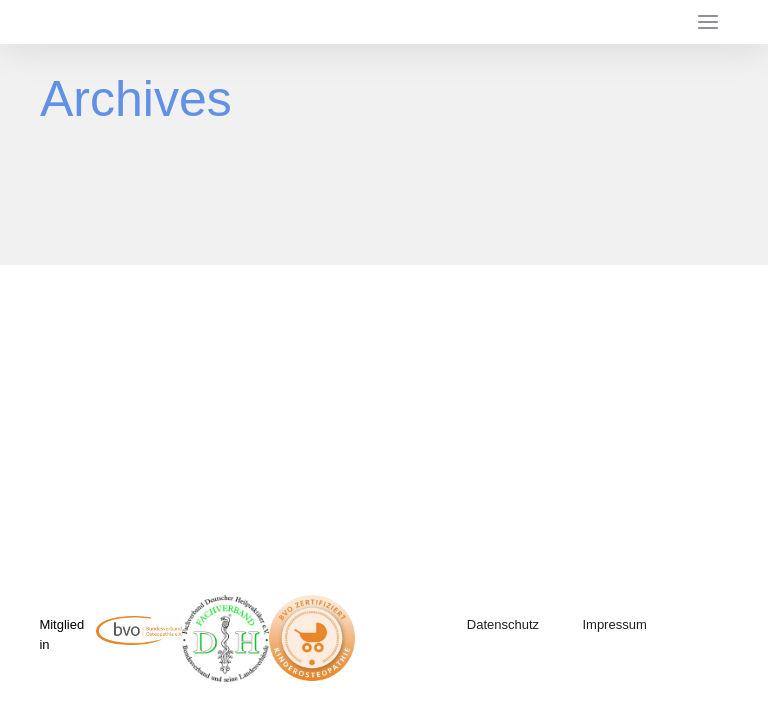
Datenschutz (503, 624)
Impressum (614, 624)
